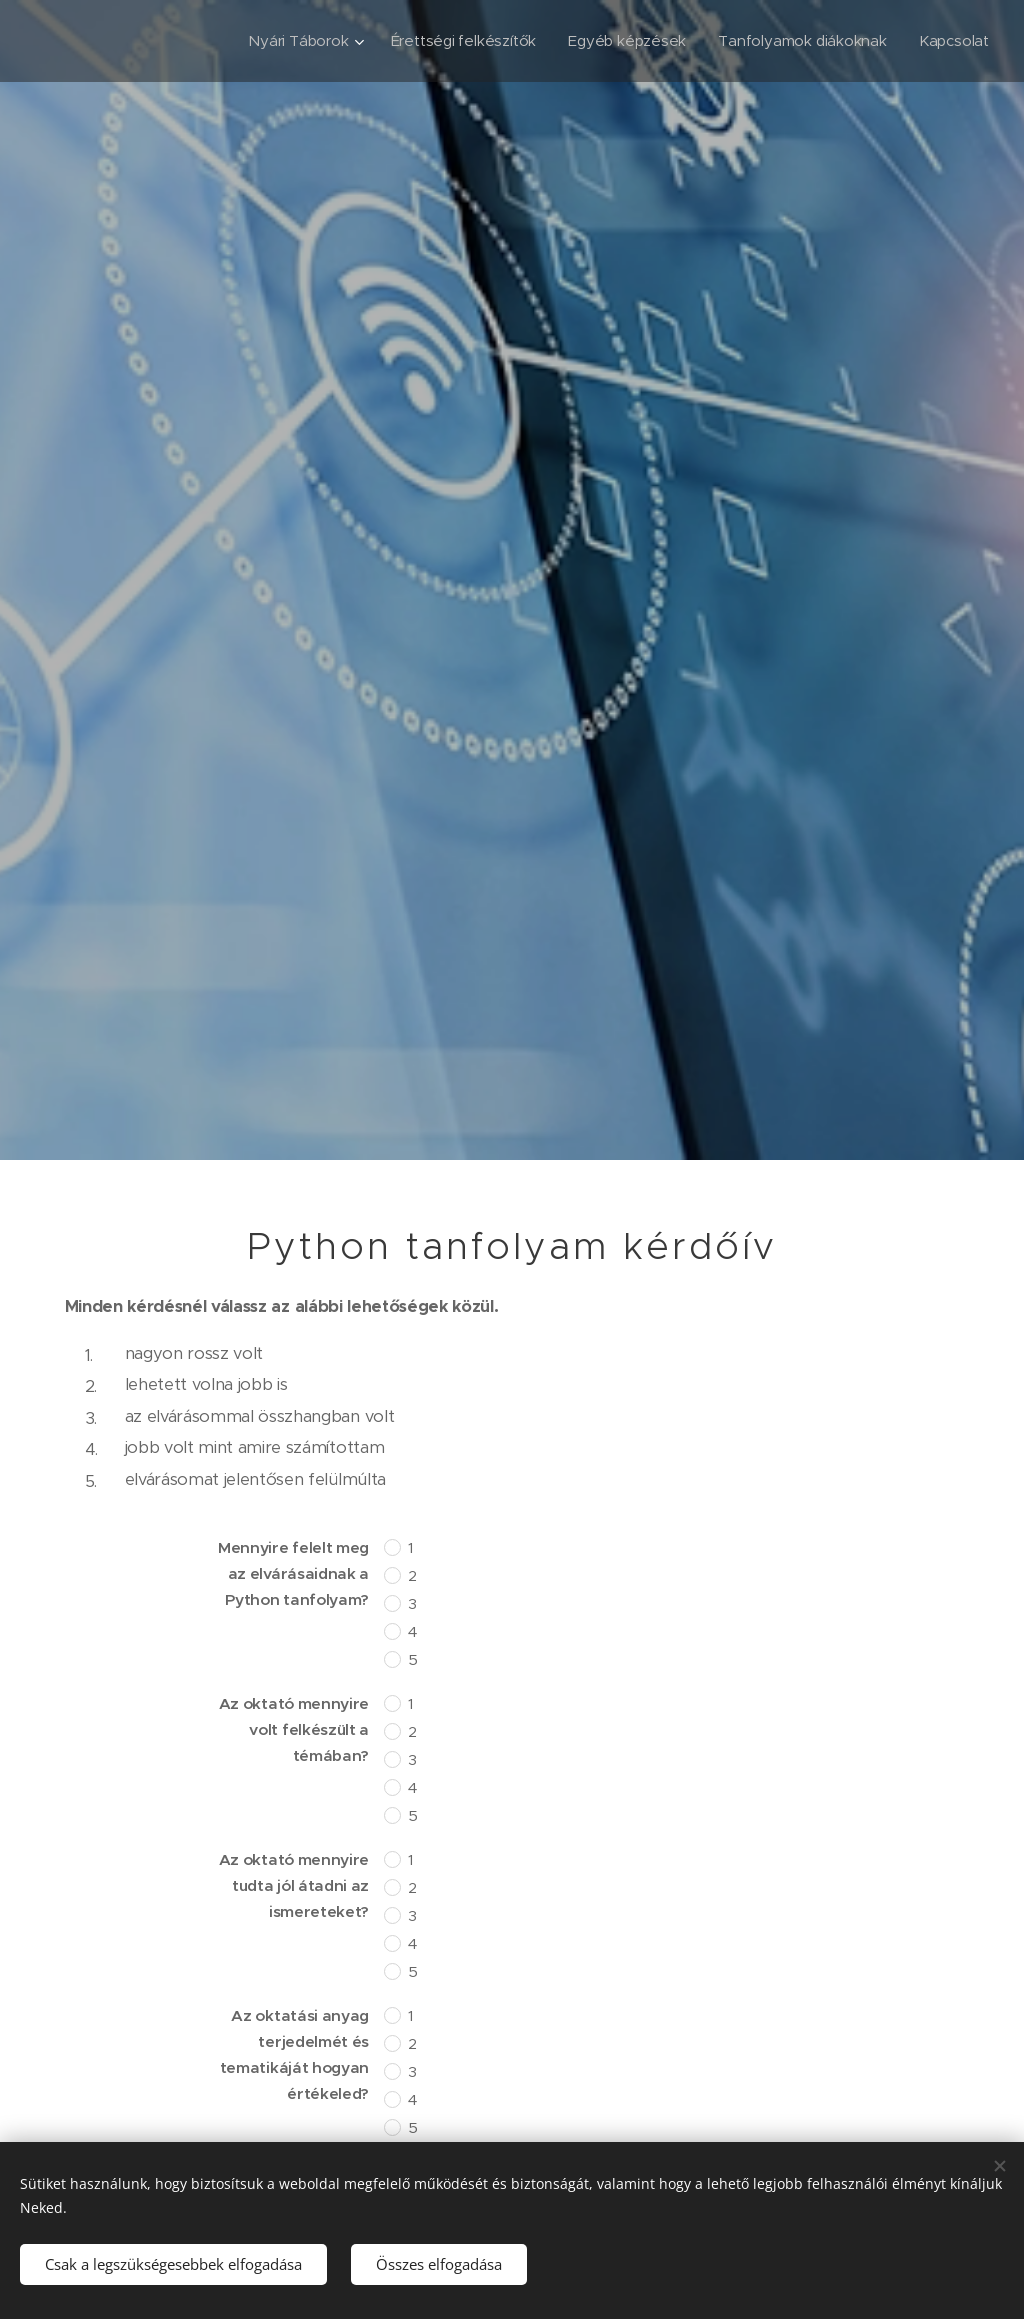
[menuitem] (294, 41)
